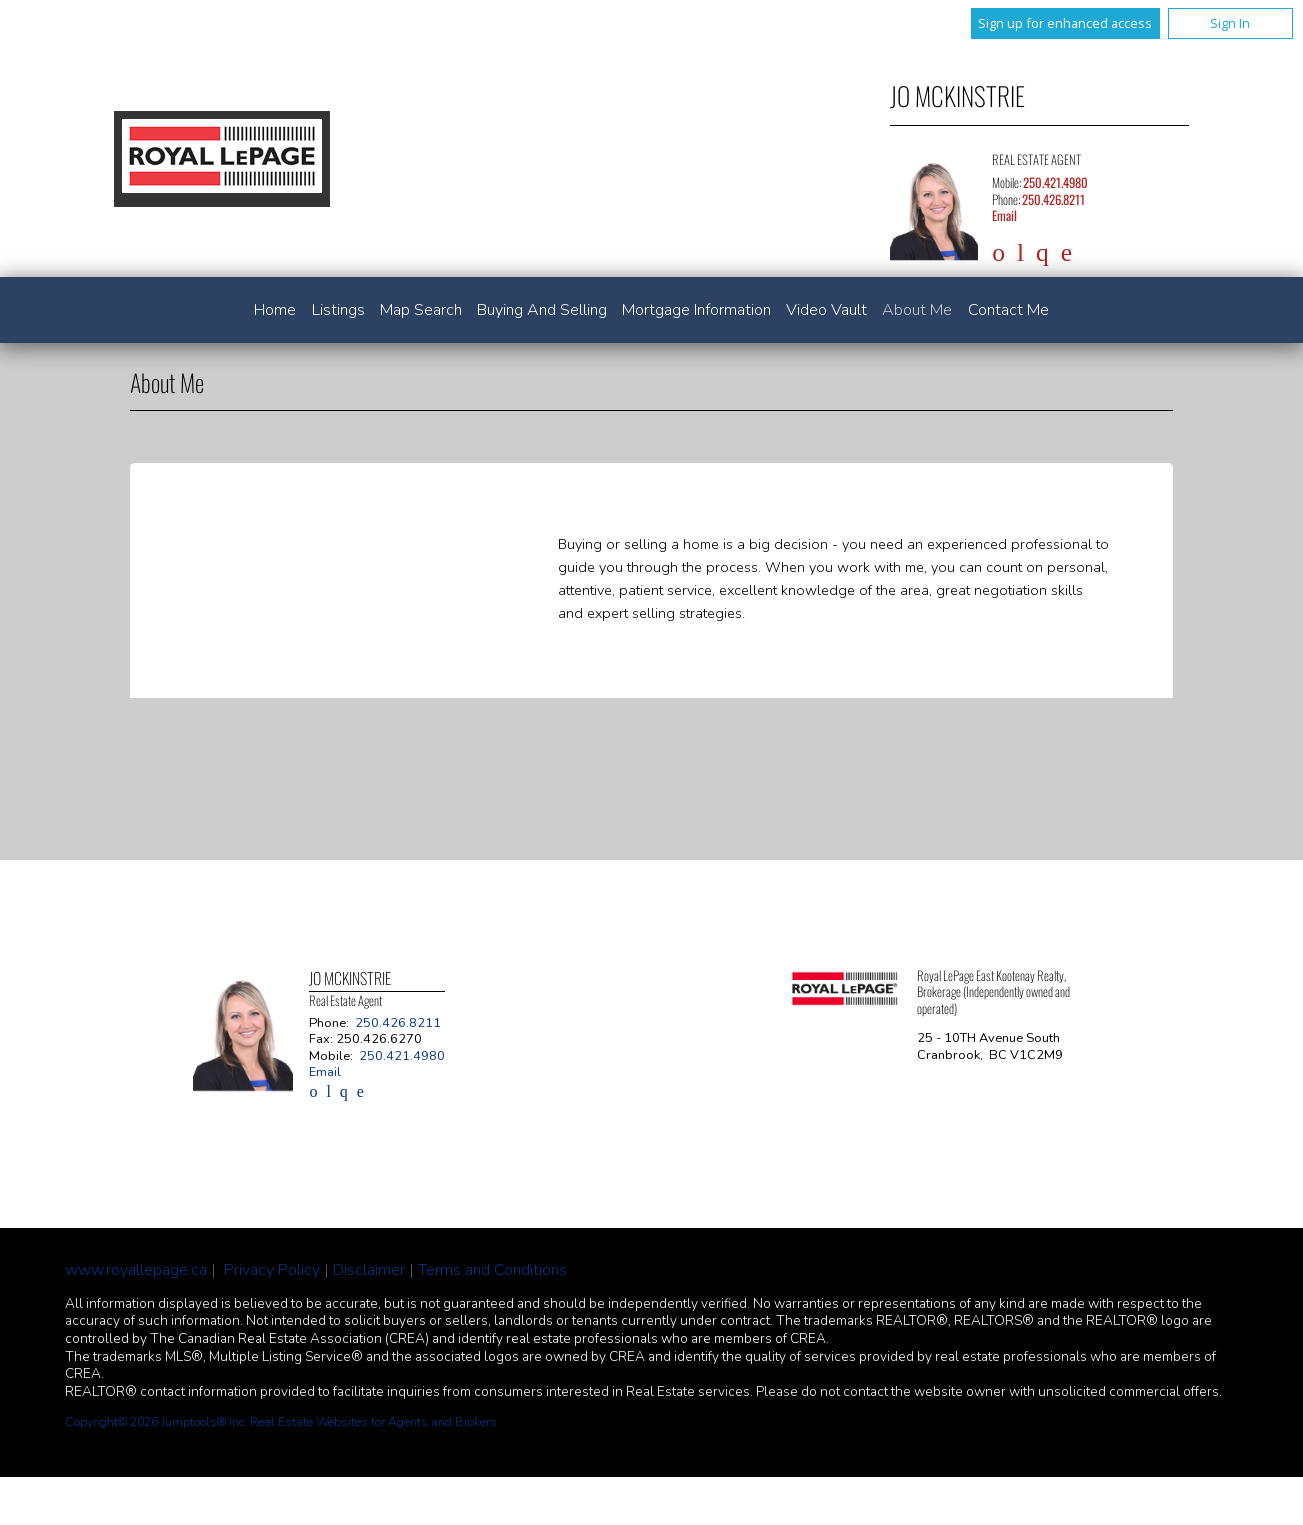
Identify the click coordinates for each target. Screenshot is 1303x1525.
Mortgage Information (696, 310)
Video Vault (826, 310)
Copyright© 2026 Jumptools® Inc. (156, 1422)
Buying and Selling (542, 310)
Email (1004, 215)
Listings (338, 310)
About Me (917, 310)
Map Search (421, 310)
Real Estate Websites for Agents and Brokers (373, 1422)
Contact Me (1008, 310)
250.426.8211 (1053, 199)
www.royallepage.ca (136, 1270)
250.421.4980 (1055, 182)
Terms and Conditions (492, 1270)
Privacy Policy (272, 1270)
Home (275, 310)
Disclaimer (369, 1270)
